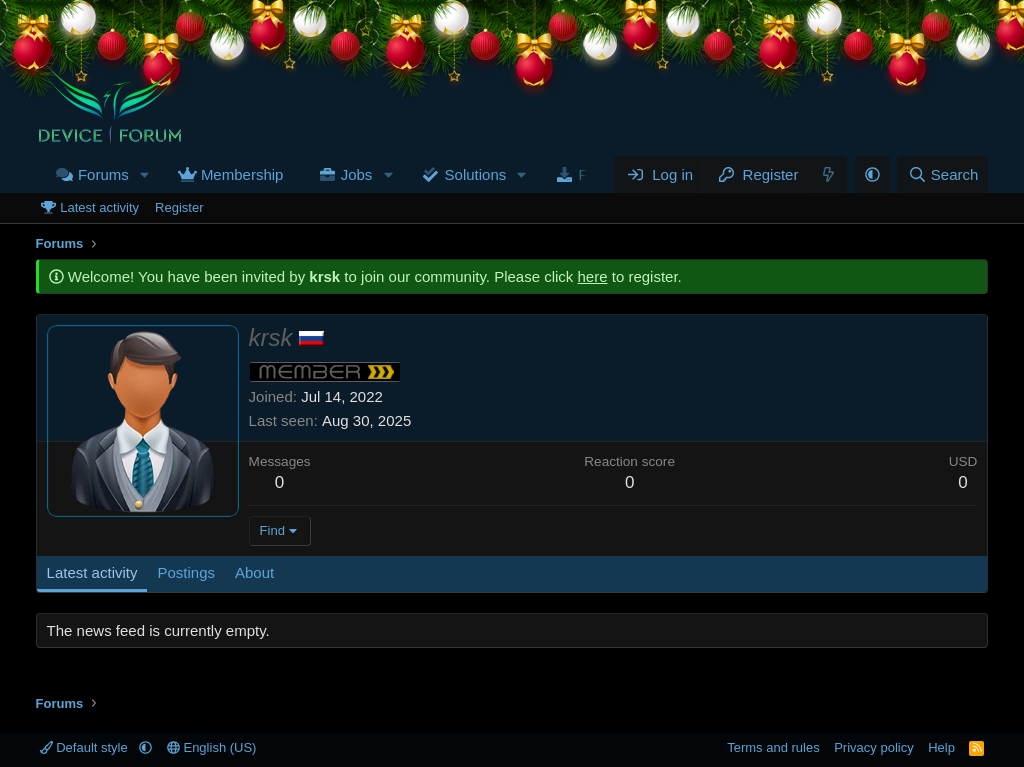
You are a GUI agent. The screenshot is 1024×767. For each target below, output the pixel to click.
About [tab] (254, 572)
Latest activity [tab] (92, 572)
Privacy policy (873, 747)
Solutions (476, 174)
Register (179, 207)
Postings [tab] (186, 572)
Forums (103, 174)
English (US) (212, 747)
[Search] (942, 174)
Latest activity (99, 207)
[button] (145, 174)
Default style (86, 747)
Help (941, 747)
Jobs (357, 174)
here (593, 276)
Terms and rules (773, 747)
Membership (242, 174)
